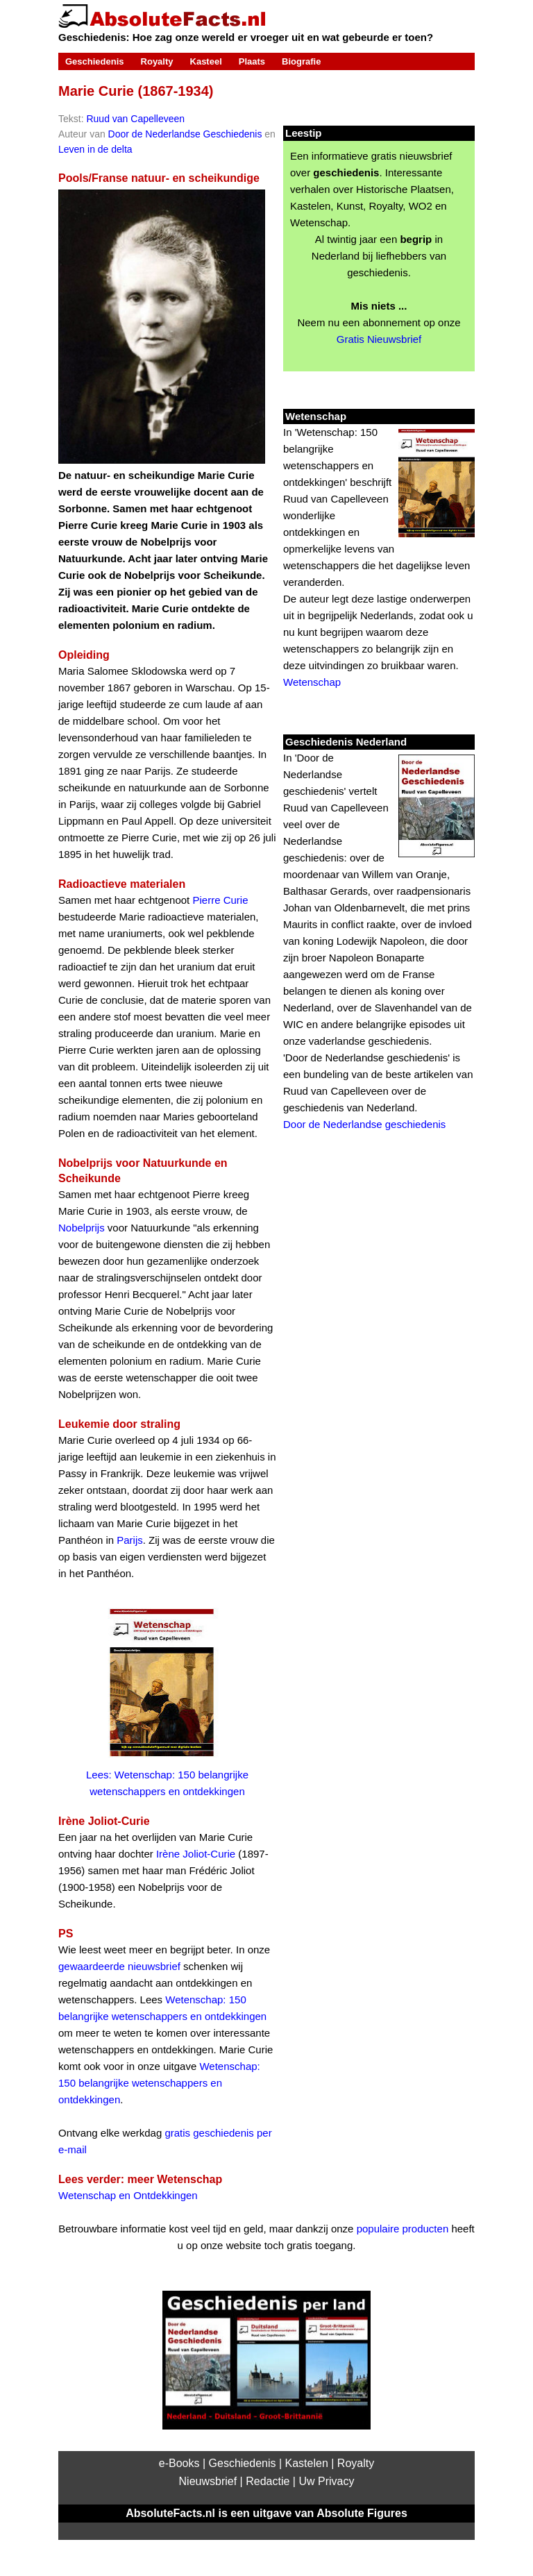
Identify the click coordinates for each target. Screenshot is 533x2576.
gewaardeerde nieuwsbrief (119, 1966)
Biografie (301, 61)
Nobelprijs (81, 1228)
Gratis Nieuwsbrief (379, 339)
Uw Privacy (326, 2481)
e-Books (179, 2463)
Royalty (157, 61)
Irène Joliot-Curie (195, 1854)
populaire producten (403, 2228)
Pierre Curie (220, 900)
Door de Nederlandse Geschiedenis (185, 134)
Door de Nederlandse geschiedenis (364, 1124)
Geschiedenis (94, 61)
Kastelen (306, 2463)
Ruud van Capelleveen (135, 118)
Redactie (267, 2481)
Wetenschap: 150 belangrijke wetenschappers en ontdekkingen (159, 2082)
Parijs (130, 1540)
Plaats (252, 61)
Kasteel (206, 61)
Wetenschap (312, 682)
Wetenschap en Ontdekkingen (128, 2195)
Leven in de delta (95, 149)
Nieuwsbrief (208, 2481)
